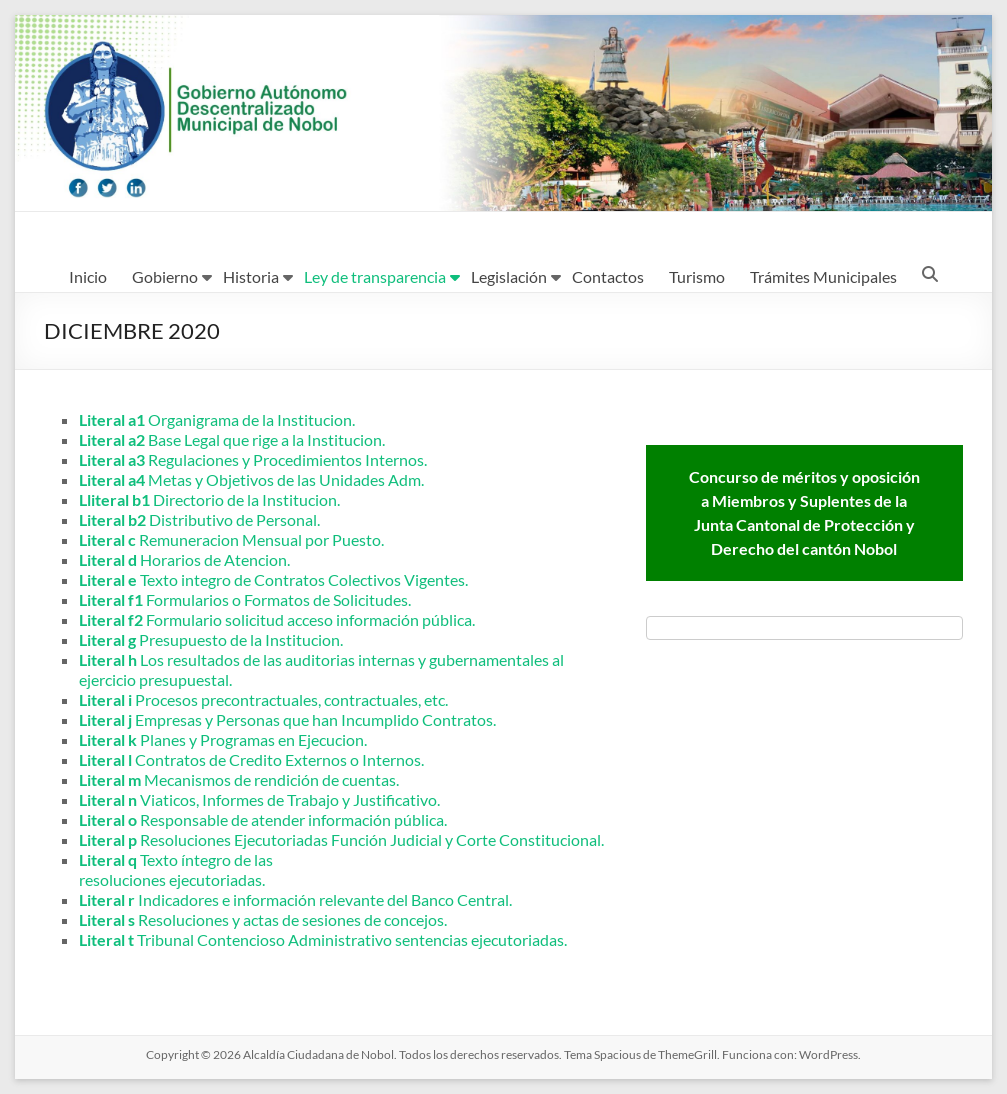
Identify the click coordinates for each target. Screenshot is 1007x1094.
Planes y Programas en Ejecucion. (223, 739)
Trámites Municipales (823, 276)
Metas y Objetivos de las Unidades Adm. (251, 479)
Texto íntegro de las (176, 859)
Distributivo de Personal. (199, 519)
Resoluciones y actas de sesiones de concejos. (263, 919)
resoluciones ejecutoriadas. (172, 879)
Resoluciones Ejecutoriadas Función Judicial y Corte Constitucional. (341, 839)
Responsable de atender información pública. (263, 819)
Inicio (88, 276)
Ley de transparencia (375, 276)
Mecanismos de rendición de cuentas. (239, 779)
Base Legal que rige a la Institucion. (232, 439)
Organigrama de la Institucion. (217, 419)
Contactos (608, 276)
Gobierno (165, 276)
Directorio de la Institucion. (209, 499)
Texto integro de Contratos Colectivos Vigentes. (273, 579)
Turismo (697, 276)
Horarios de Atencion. (184, 559)
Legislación (509, 276)
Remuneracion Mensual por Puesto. (231, 539)
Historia (251, 276)
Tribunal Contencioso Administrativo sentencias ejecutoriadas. (323, 939)
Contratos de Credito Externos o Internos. (251, 759)
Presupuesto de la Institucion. (211, 639)
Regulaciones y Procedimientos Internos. (253, 459)
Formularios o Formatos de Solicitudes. (245, 599)
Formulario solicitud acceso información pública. (277, 619)
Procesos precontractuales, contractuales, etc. (263, 699)
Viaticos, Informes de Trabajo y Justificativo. (259, 799)
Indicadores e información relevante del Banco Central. (295, 899)
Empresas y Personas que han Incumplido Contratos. (287, 719)
